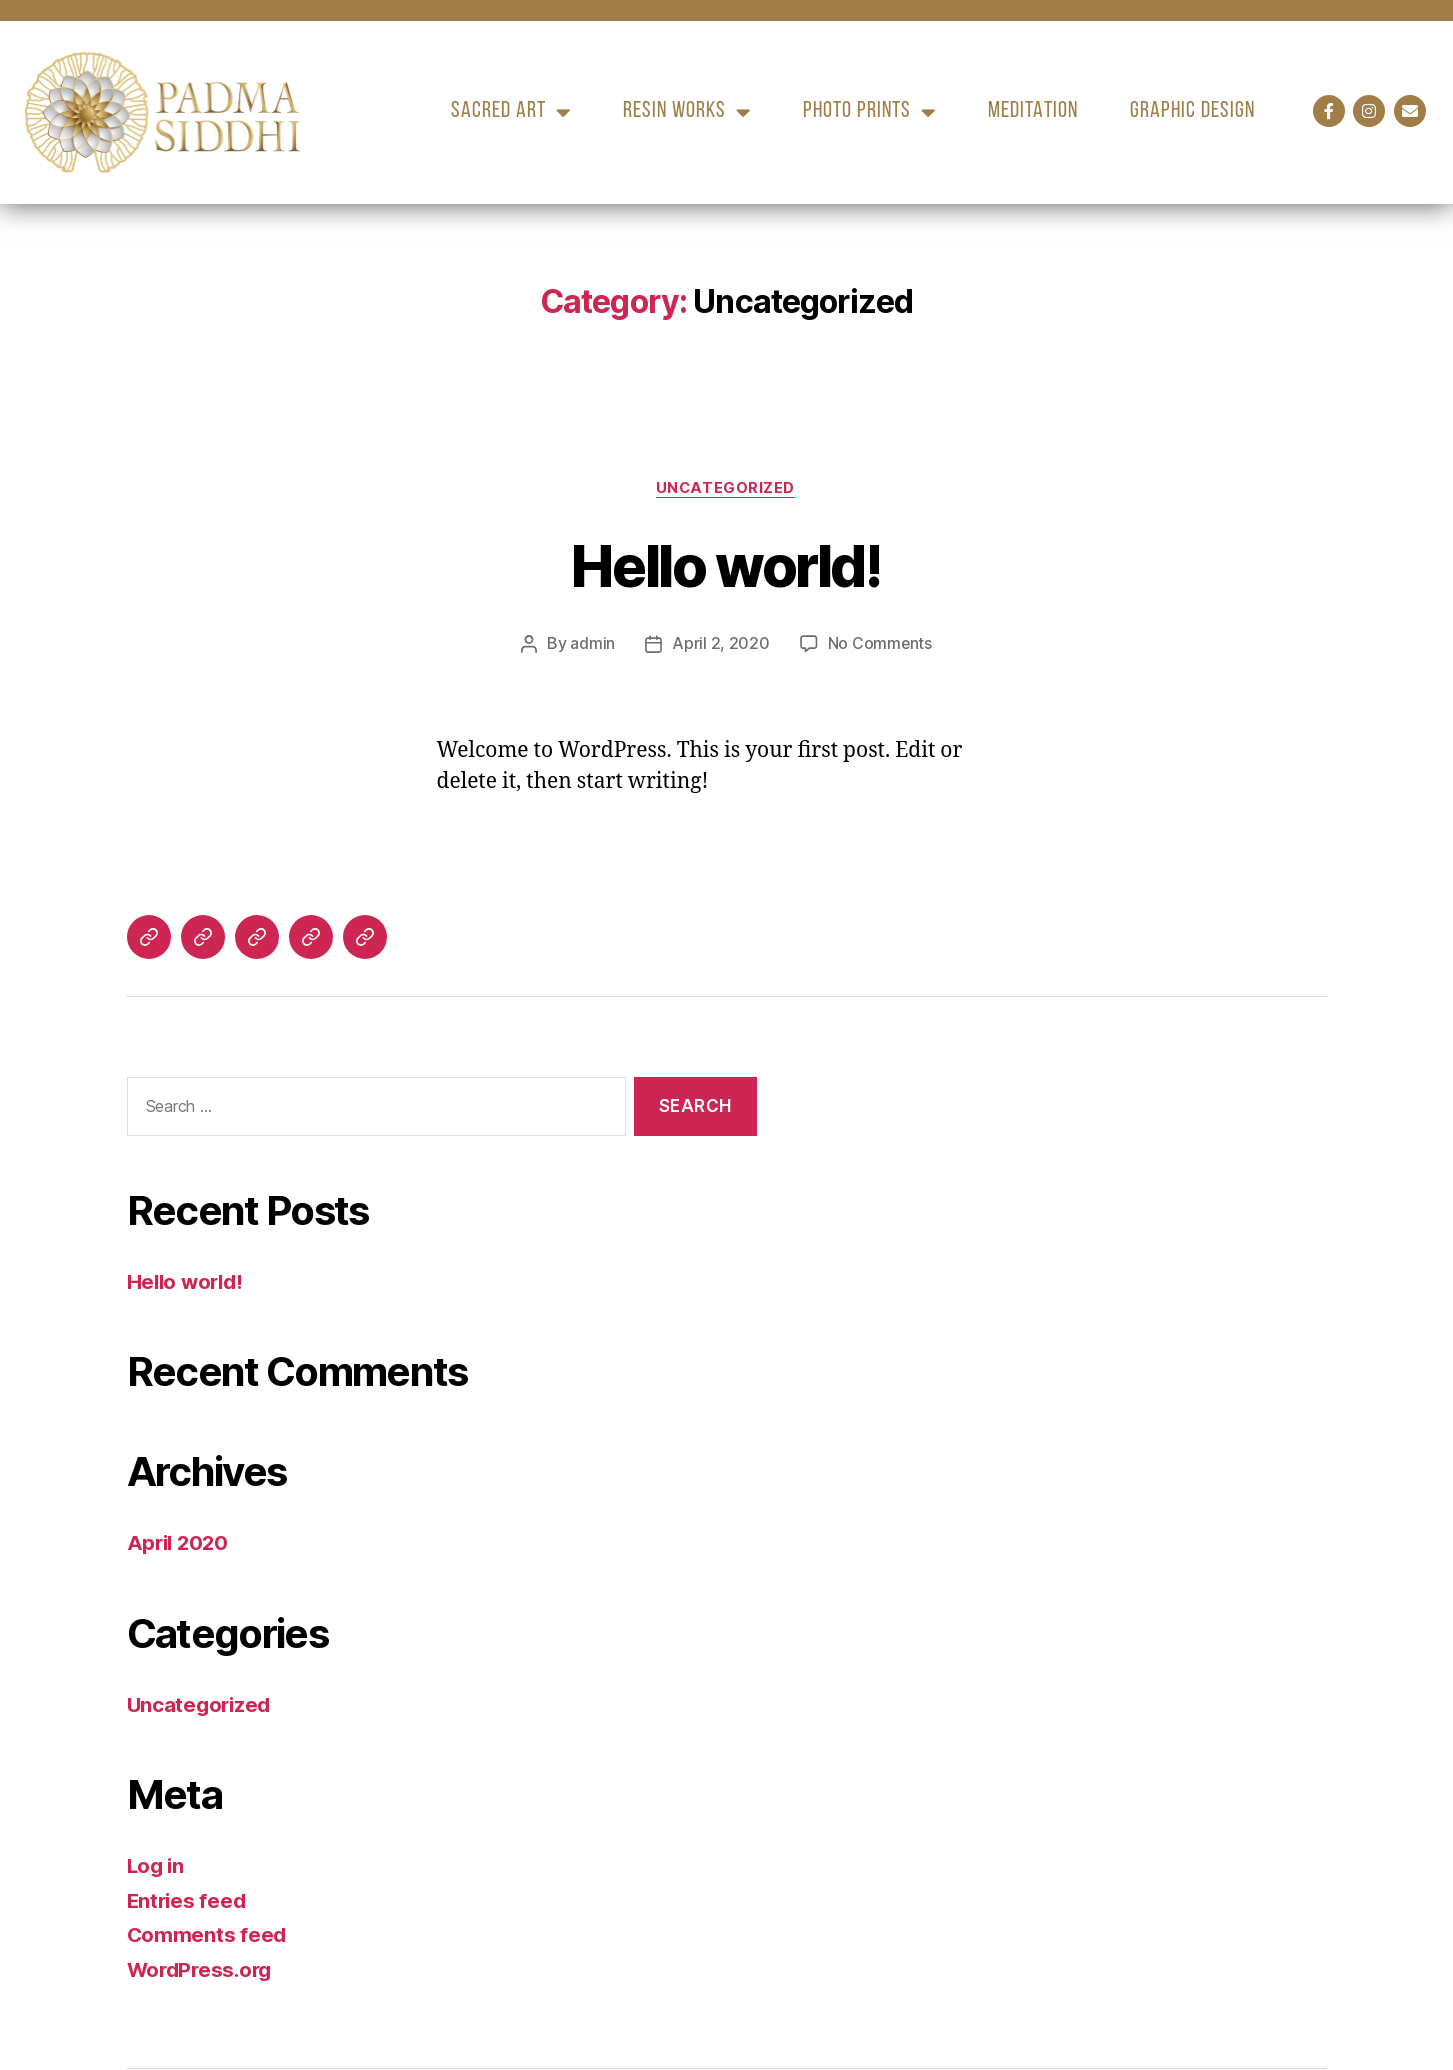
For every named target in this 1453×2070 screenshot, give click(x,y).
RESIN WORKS (687, 112)
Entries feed (188, 1900)
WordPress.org (203, 1969)
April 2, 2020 (721, 645)
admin (592, 645)
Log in (157, 1866)
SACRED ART (511, 112)
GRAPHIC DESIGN (1192, 111)
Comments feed (208, 1935)
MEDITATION (1033, 111)
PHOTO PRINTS (869, 112)
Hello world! (726, 565)
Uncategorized (726, 489)
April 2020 (180, 1543)
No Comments (879, 645)
